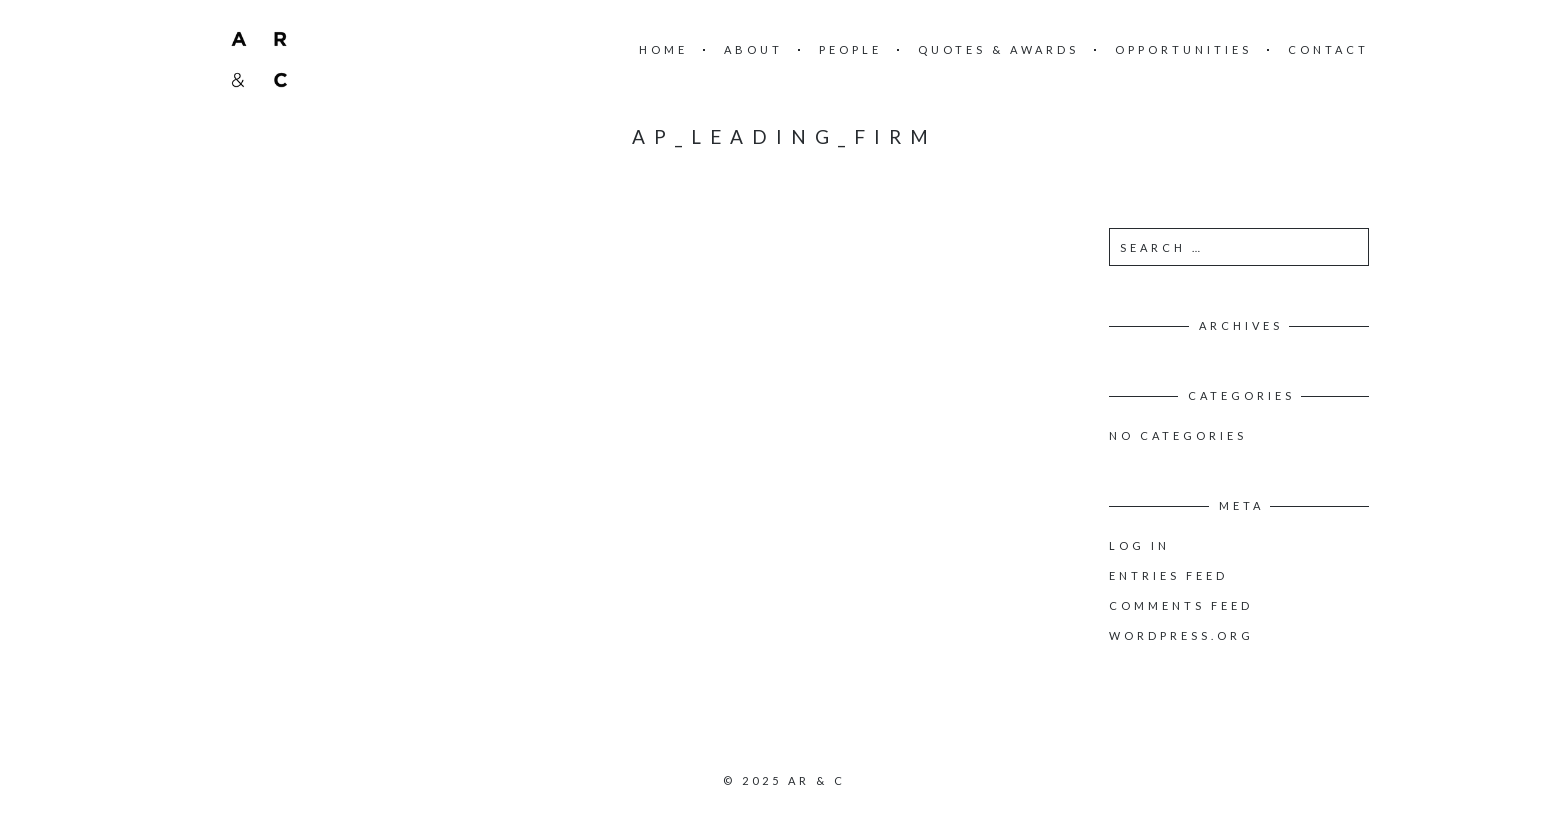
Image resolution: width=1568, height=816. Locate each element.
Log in (1139, 545)
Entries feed (1168, 575)
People (850, 49)
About (753, 49)
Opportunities (1183, 49)
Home (663, 49)
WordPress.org (1181, 635)
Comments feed (1181, 605)
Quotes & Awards (998, 49)
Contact (1328, 49)
